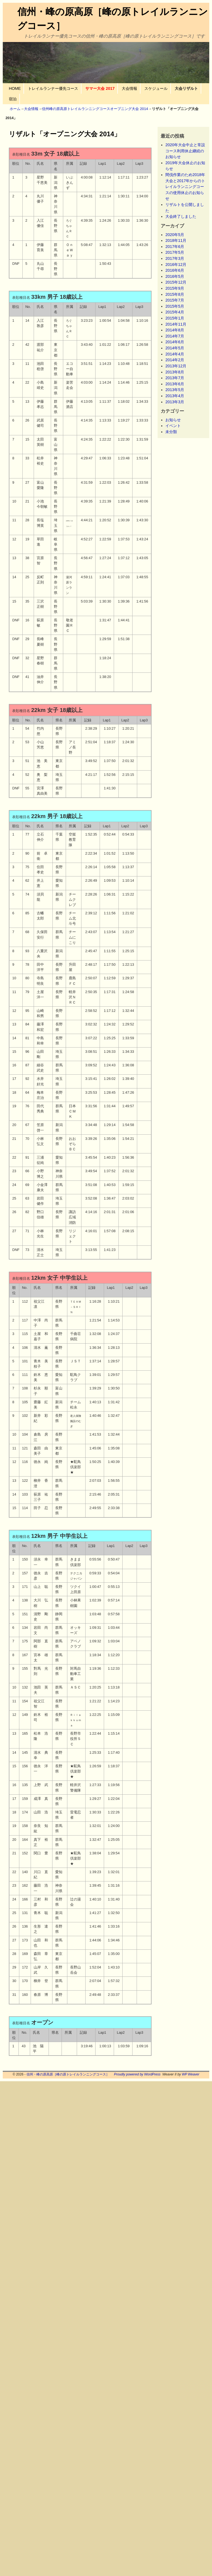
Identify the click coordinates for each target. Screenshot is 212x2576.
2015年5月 (174, 306)
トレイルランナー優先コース (53, 88)
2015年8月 (174, 294)
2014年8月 (174, 330)
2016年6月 (174, 270)
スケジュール (156, 88)
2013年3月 (174, 402)
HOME (15, 88)
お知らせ (173, 420)
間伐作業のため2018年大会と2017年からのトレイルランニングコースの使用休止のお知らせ (185, 186)
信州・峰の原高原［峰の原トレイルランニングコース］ (67, 2074)
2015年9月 (174, 288)
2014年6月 (174, 342)
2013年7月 (174, 378)
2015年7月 (174, 300)
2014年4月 (174, 354)
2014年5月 (174, 348)
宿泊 (13, 99)
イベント (173, 425)
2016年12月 (175, 264)
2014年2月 (174, 360)
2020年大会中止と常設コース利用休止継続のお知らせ (185, 151)
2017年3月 (174, 258)
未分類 (171, 432)
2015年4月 (174, 312)
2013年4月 (174, 396)
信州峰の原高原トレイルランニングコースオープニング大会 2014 (95, 109)
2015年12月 (175, 282)
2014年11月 (175, 324)
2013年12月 (175, 366)
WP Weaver (190, 2074)
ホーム (15, 109)
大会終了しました (180, 216)
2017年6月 (174, 246)
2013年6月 (174, 384)
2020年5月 (174, 234)
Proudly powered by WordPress (137, 2074)
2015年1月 (174, 318)
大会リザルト (186, 88)
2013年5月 (174, 390)
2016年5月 (174, 276)
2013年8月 (174, 372)
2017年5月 (174, 252)
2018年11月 (175, 240)
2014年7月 (174, 336)
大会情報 (129, 88)
